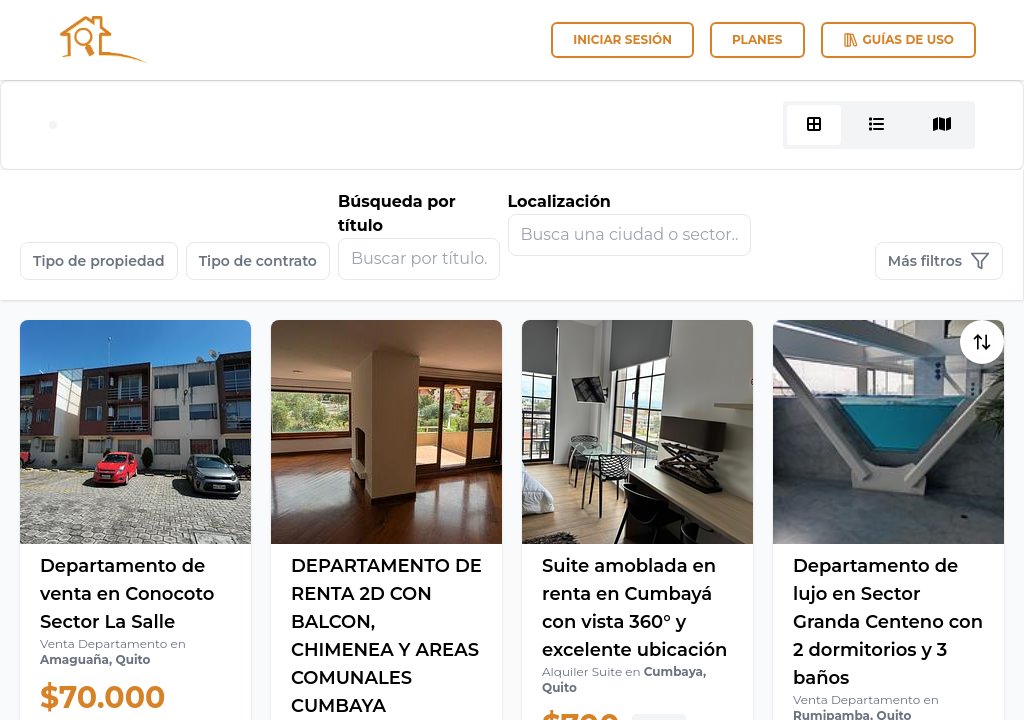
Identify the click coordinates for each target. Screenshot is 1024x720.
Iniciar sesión (622, 39)
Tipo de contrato (258, 261)
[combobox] (630, 235)
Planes (757, 39)
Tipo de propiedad (99, 261)
